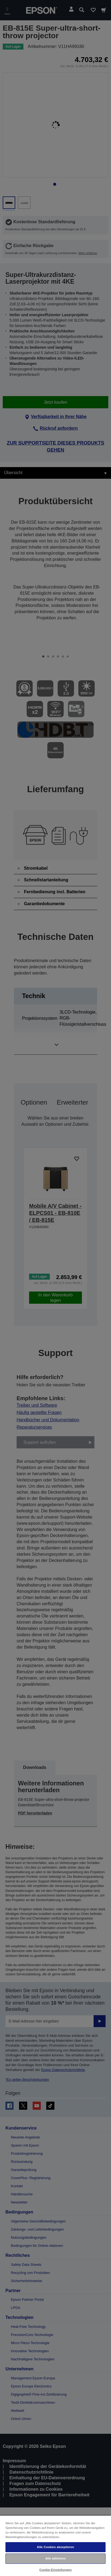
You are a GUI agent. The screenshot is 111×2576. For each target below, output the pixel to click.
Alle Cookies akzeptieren (55, 2547)
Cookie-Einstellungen (55, 2569)
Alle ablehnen (55, 2558)
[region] (55, 2545)
